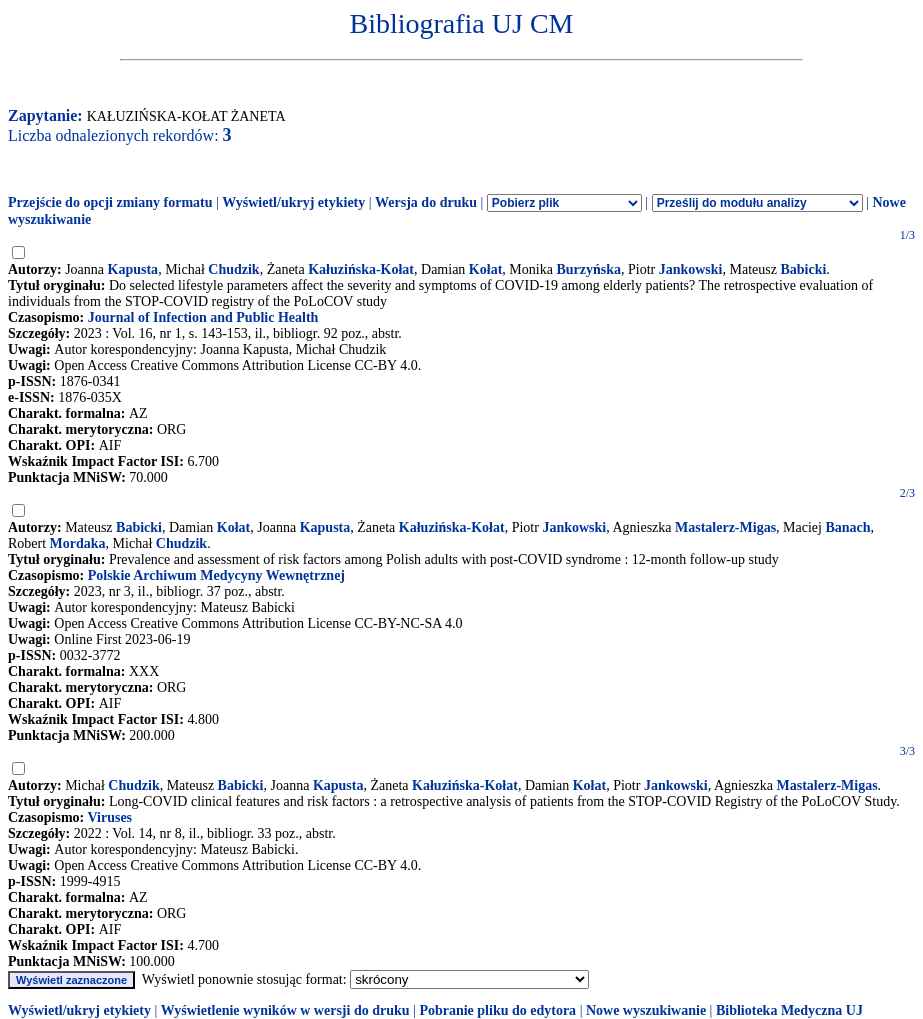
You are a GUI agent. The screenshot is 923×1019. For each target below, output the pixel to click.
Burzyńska (588, 269)
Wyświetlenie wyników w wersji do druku (285, 1010)
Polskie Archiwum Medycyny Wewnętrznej (216, 575)
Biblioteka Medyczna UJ (789, 1010)
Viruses (109, 817)
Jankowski (691, 269)
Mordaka (78, 543)
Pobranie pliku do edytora (497, 1010)
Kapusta (133, 269)
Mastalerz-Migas (725, 527)
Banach (847, 527)
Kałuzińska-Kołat (361, 269)
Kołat (485, 269)
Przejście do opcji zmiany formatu (110, 202)
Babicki (803, 269)
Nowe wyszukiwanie (646, 1010)
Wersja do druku (426, 202)
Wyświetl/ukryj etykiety (293, 202)
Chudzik (233, 269)
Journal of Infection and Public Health (203, 317)
